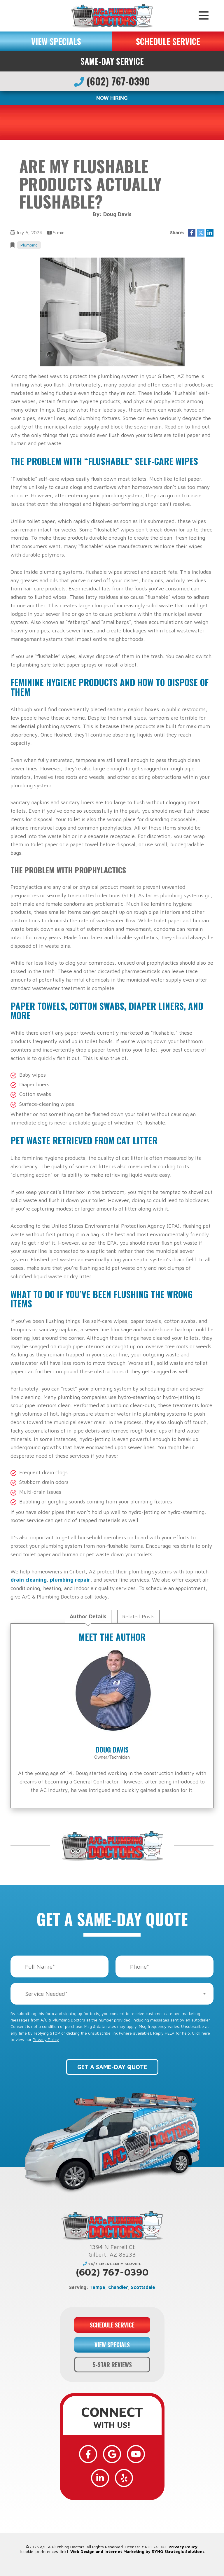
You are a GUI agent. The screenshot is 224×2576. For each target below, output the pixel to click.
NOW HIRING (112, 98)
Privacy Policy (46, 2039)
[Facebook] (88, 2454)
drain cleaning (28, 1580)
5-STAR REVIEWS (112, 2364)
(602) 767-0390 (112, 81)
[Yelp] (124, 2478)
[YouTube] (136, 2454)
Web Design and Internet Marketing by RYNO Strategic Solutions (137, 2551)
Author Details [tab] (88, 1616)
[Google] (112, 2454)
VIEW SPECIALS (56, 41)
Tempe (97, 2287)
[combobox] (112, 1994)
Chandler (118, 2287)
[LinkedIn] (100, 2478)
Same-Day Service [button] (112, 61)
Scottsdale (143, 2287)
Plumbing (29, 244)
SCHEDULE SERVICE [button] (168, 41)
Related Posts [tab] (138, 1616)
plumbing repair (70, 1580)
